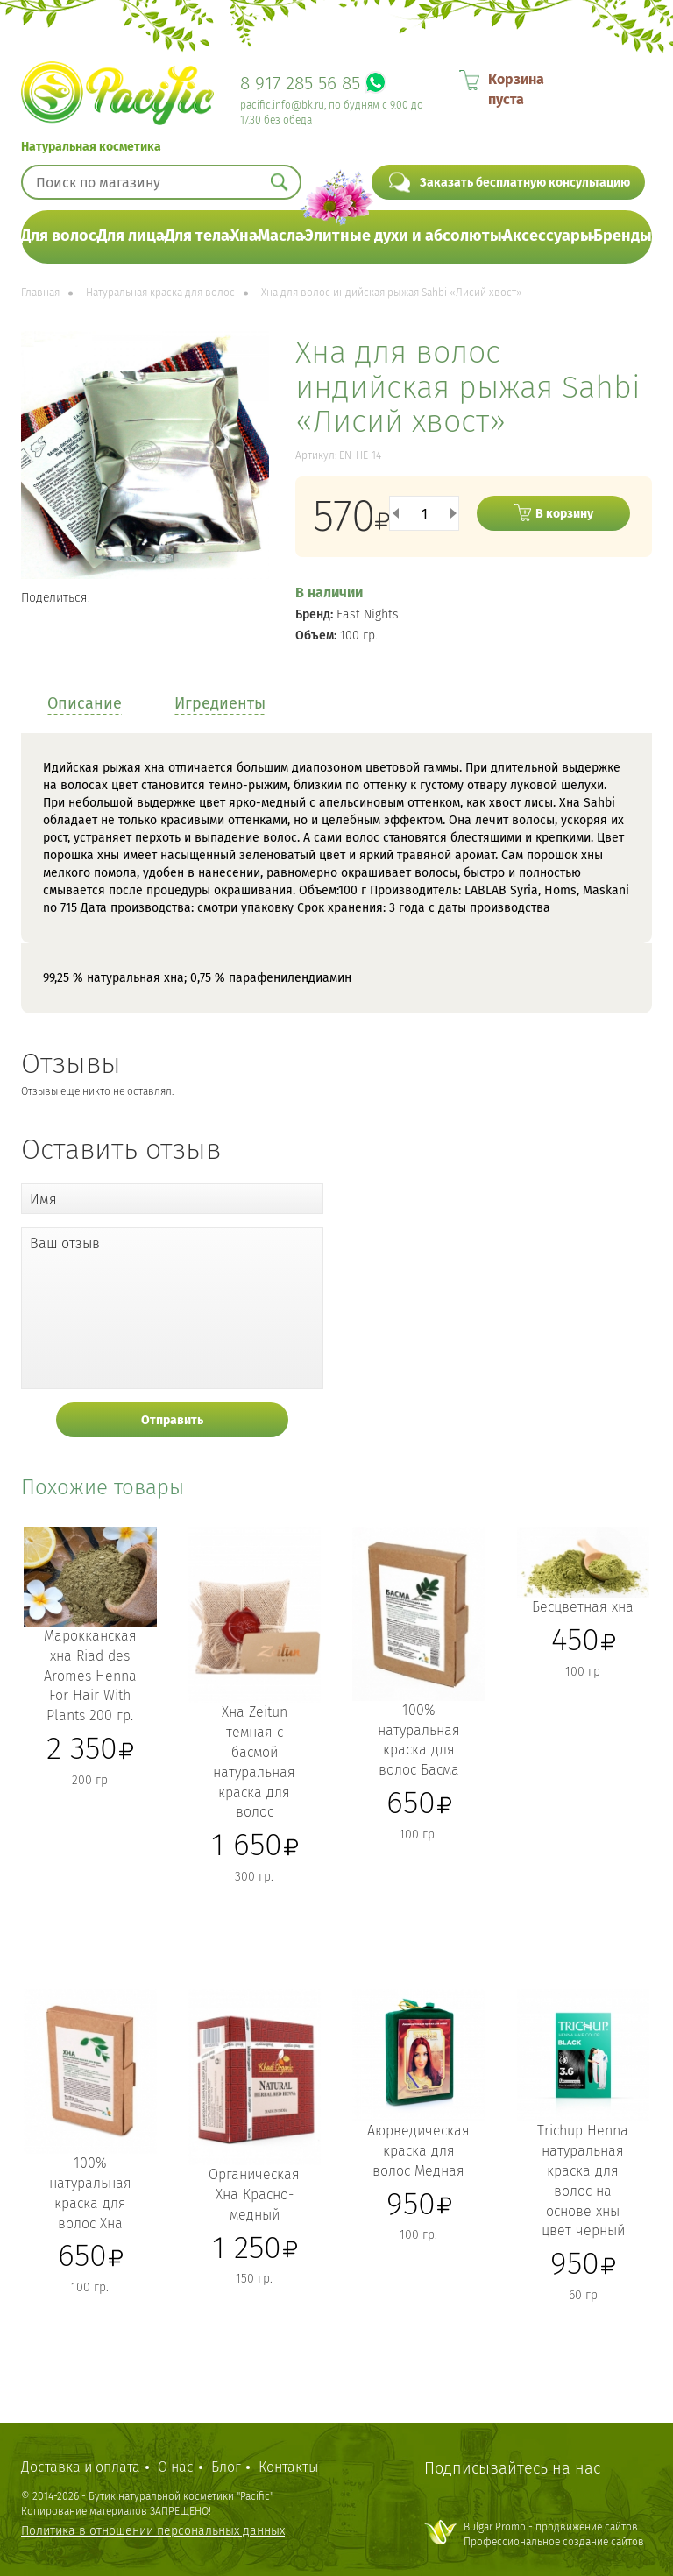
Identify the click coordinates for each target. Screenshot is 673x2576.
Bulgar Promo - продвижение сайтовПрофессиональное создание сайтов (554, 2534)
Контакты (288, 2467)
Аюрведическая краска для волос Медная (418, 2150)
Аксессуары (547, 235)
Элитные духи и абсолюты (403, 235)
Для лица (131, 235)
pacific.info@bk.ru (282, 105)
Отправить (172, 1420)
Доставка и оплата (80, 2467)
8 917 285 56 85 (300, 83)
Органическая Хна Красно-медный (254, 2194)
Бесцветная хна (583, 1607)
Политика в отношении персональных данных (153, 2530)
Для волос (58, 235)
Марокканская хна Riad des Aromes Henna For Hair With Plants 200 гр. (90, 1675)
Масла (281, 235)
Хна (244, 235)
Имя (43, 1199)
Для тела (197, 235)
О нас (176, 2467)
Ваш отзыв (65, 1243)
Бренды (622, 235)
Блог (226, 2467)
